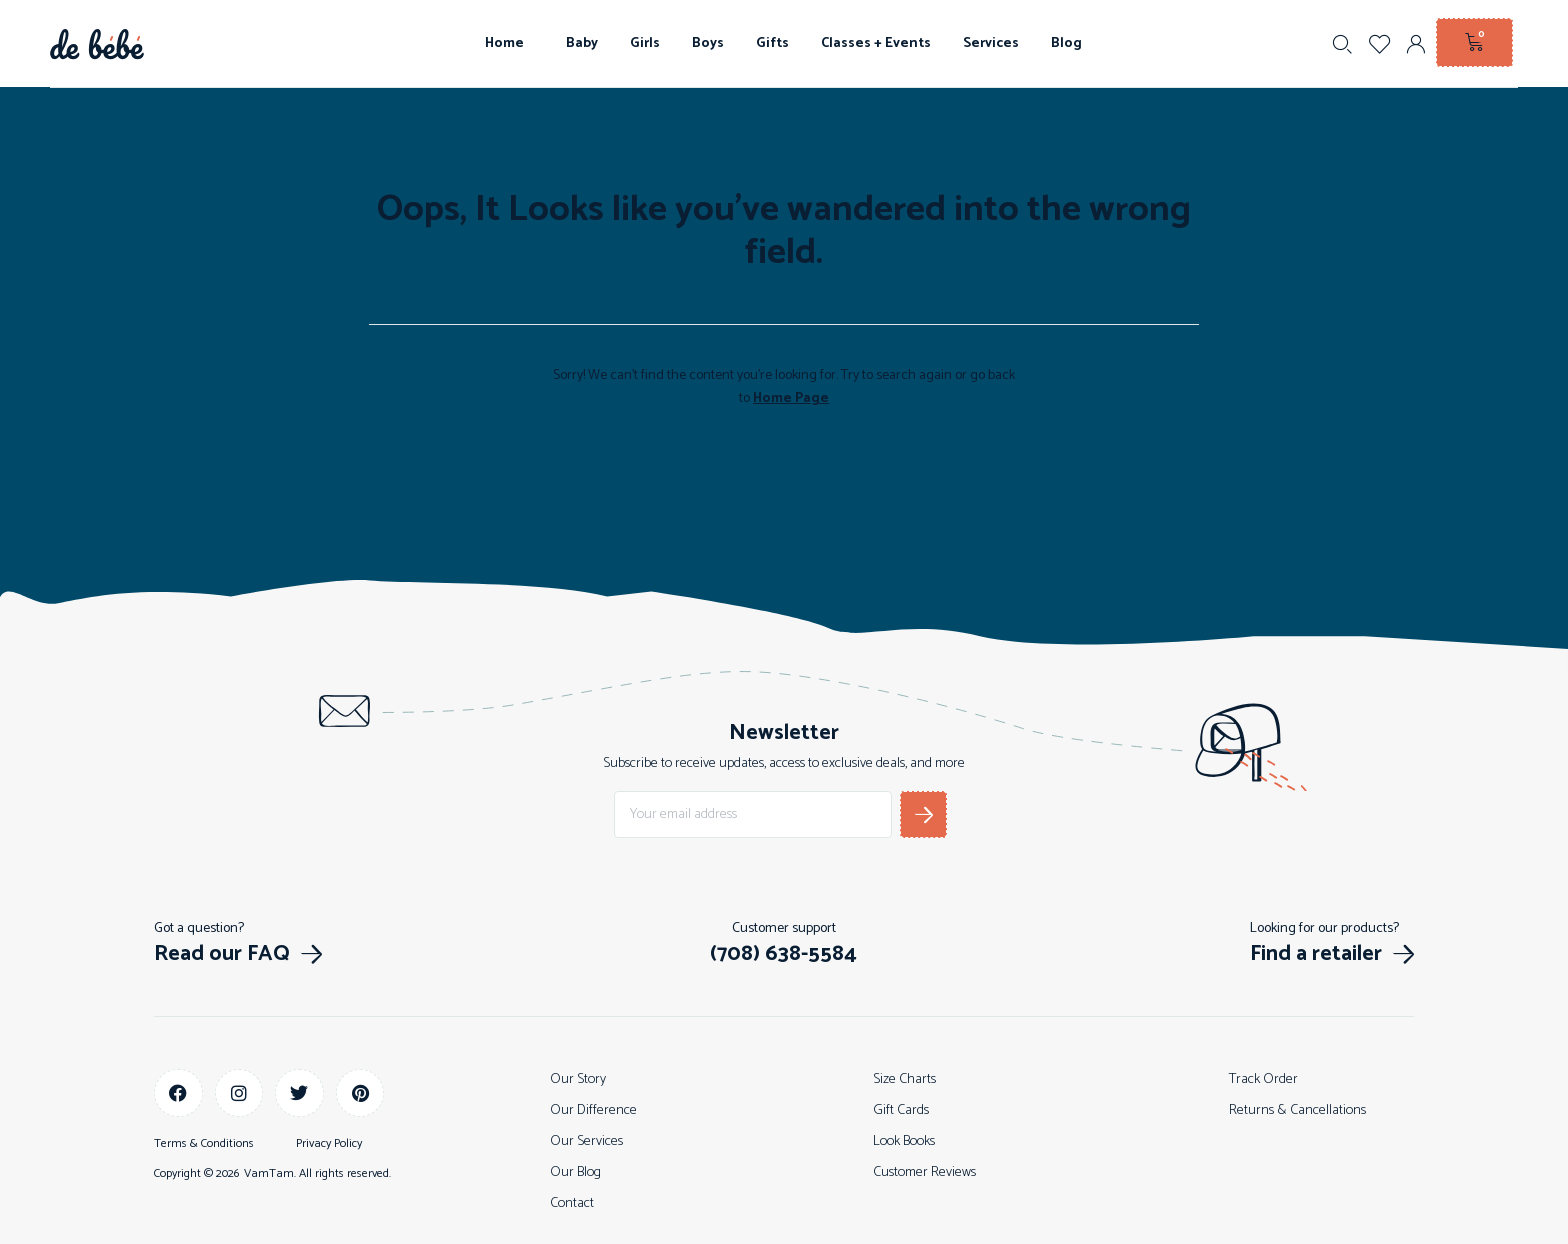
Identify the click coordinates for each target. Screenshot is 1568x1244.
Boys (708, 43)
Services (991, 43)
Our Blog (575, 1172)
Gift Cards (901, 1110)
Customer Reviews (924, 1172)
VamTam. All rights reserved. (317, 1173)
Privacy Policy (329, 1144)
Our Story (578, 1079)
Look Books (904, 1141)
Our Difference (593, 1110)
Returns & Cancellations (1297, 1110)
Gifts (772, 43)
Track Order (1263, 1079)
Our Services (586, 1141)
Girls (645, 43)
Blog (1066, 43)
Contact (572, 1203)
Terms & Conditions (204, 1144)
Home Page (791, 398)
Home (509, 43)
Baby (582, 43)
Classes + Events (876, 43)
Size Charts (904, 1079)
